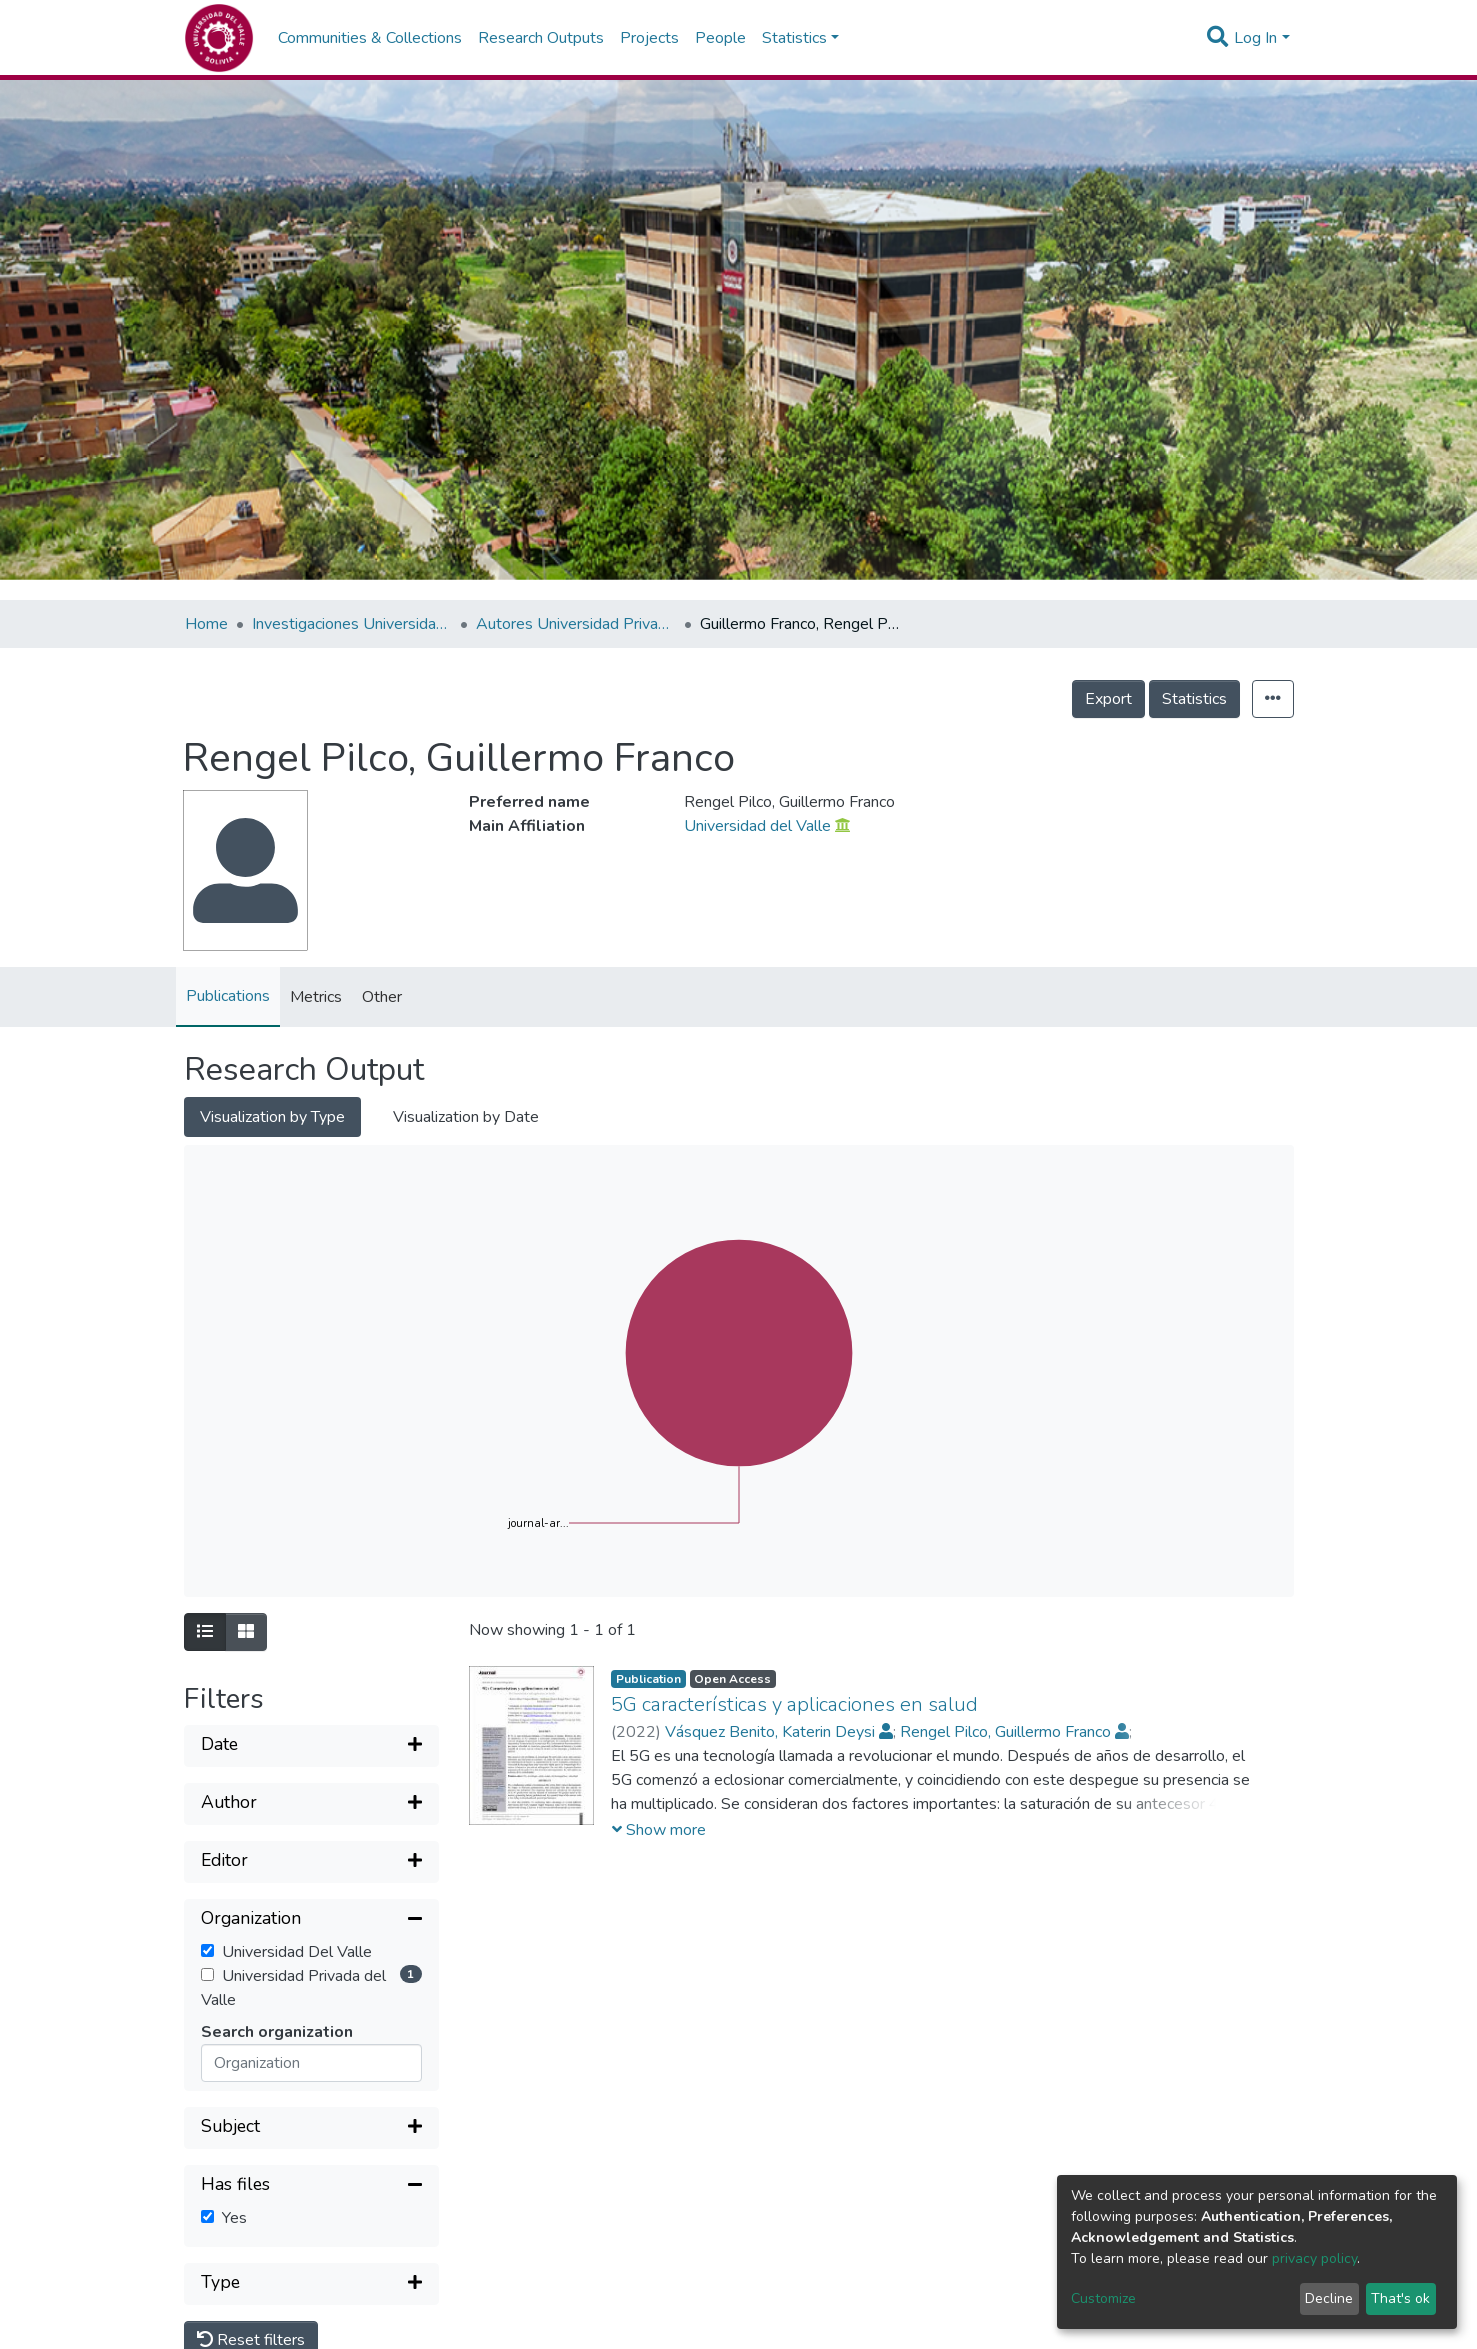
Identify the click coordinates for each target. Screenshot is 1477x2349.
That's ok (1400, 2298)
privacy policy (1314, 2258)
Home (206, 624)
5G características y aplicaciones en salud (794, 1704)
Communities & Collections (370, 38)
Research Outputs (541, 38)
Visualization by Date (466, 1117)
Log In (1255, 38)
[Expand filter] (311, 1746)
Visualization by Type (272, 1117)
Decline (1329, 2298)
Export (1108, 699)
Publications (228, 996)
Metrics (316, 997)
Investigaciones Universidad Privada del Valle (352, 624)
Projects (649, 38)
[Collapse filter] (311, 1920)
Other (382, 997)
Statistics (1194, 699)
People (720, 38)
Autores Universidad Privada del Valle (576, 624)
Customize (1103, 2298)
